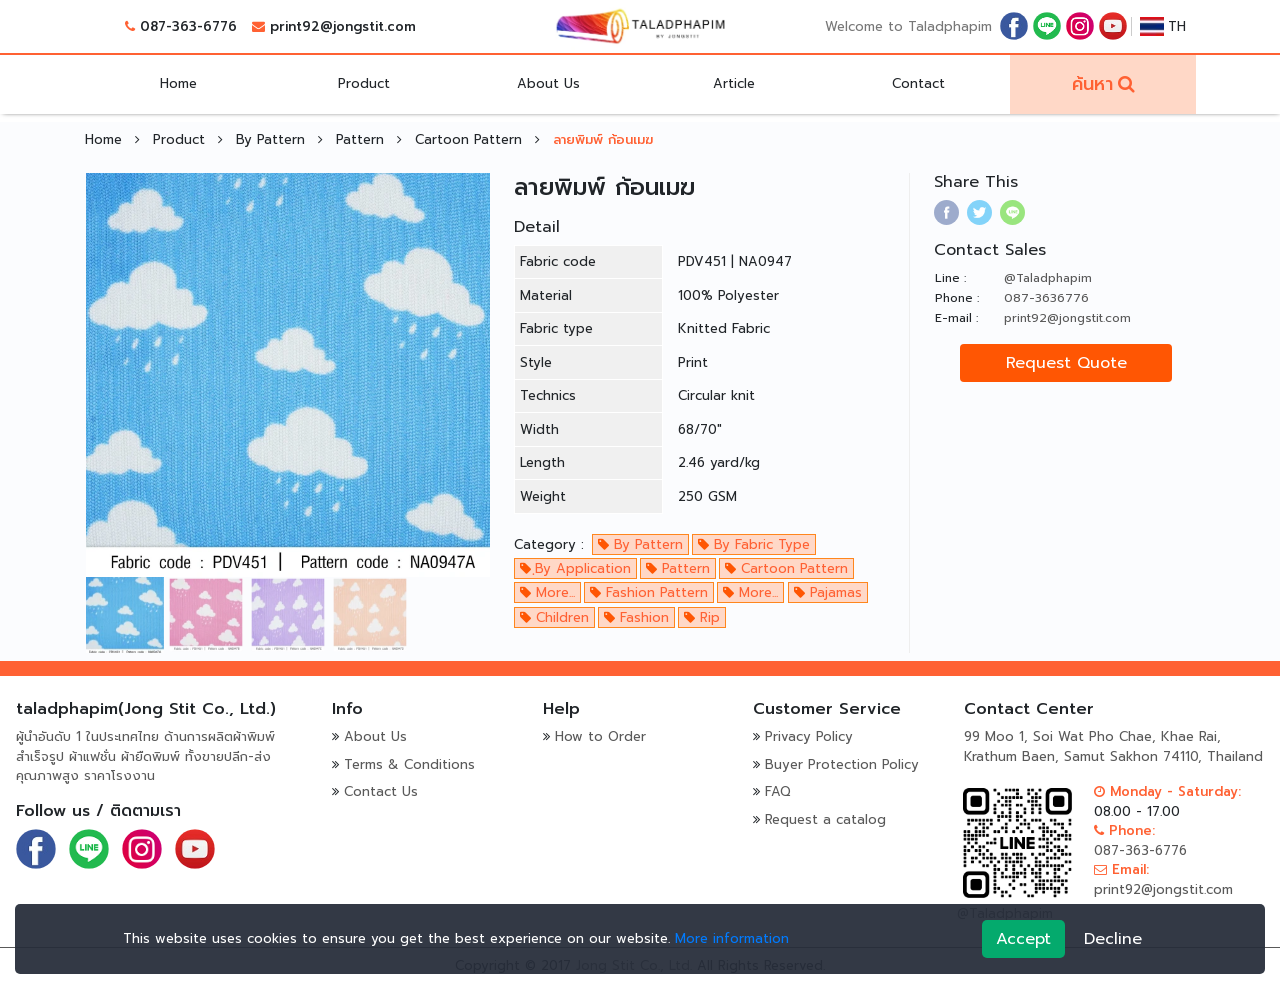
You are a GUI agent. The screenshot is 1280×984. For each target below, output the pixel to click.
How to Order (600, 736)
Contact (918, 83)
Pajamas (828, 592)
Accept (1023, 939)
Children (554, 617)
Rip (702, 617)
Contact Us (381, 791)
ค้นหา (1092, 84)
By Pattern (273, 139)
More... (547, 592)
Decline (1113, 939)
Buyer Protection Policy (842, 764)
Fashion (636, 617)
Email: (1121, 869)
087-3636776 (1046, 298)
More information (732, 938)
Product (364, 83)
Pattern (362, 139)
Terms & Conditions (409, 764)
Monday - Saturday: (1167, 791)
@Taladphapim (1048, 278)
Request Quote (1066, 363)
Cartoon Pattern (471, 139)
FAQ (778, 791)
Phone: (1124, 830)
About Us (548, 83)
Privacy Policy (809, 736)
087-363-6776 (188, 26)
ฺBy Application (575, 568)
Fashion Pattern (649, 592)
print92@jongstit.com (343, 26)
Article (734, 83)
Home (178, 83)
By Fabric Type (754, 544)
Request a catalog (825, 819)
